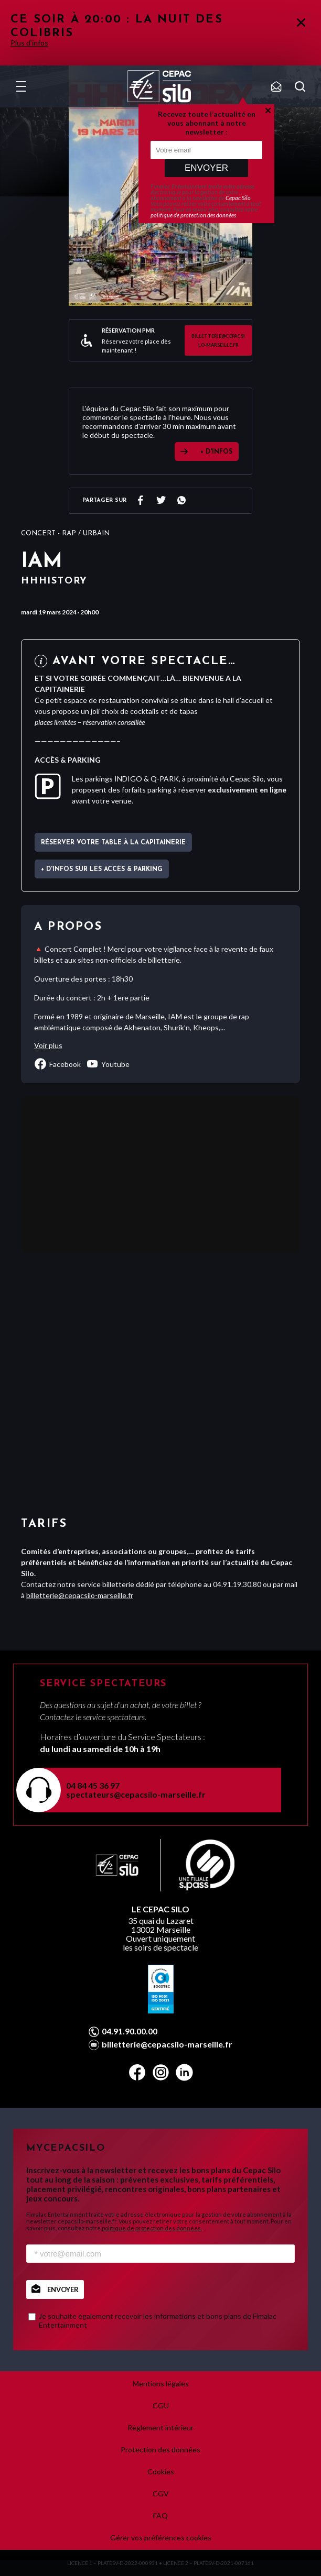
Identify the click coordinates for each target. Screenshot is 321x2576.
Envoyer (206, 168)
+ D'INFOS (216, 452)
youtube (108, 1064)
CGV (161, 2493)
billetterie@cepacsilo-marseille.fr (218, 340)
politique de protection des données (193, 215)
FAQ (160, 2515)
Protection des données (160, 2449)
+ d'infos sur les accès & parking (102, 869)
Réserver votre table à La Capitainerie (113, 843)
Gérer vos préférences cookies (160, 2537)
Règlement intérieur (160, 2427)
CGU (161, 2405)
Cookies (160, 2471)
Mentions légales (161, 2383)
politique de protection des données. (152, 2228)
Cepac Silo (238, 197)
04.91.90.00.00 (129, 2031)
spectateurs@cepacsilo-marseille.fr (136, 1794)
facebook (57, 1064)
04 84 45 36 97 (93, 1785)
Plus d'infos (29, 42)
